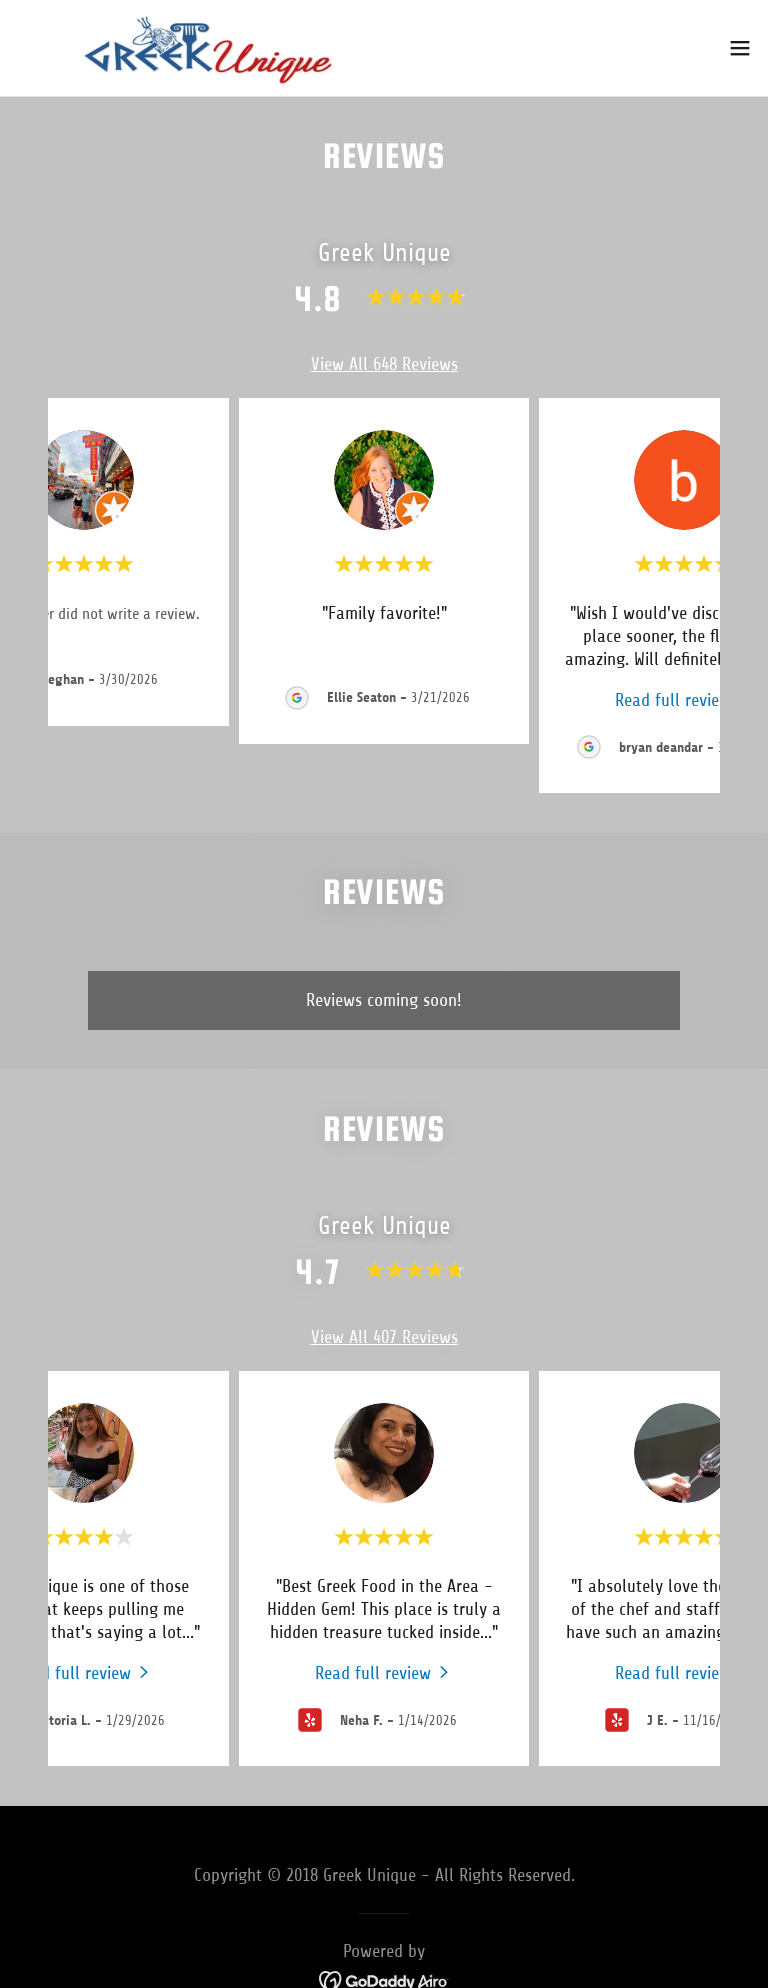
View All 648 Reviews (384, 364)
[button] (740, 48)
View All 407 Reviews (384, 1337)
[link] (208, 48)
